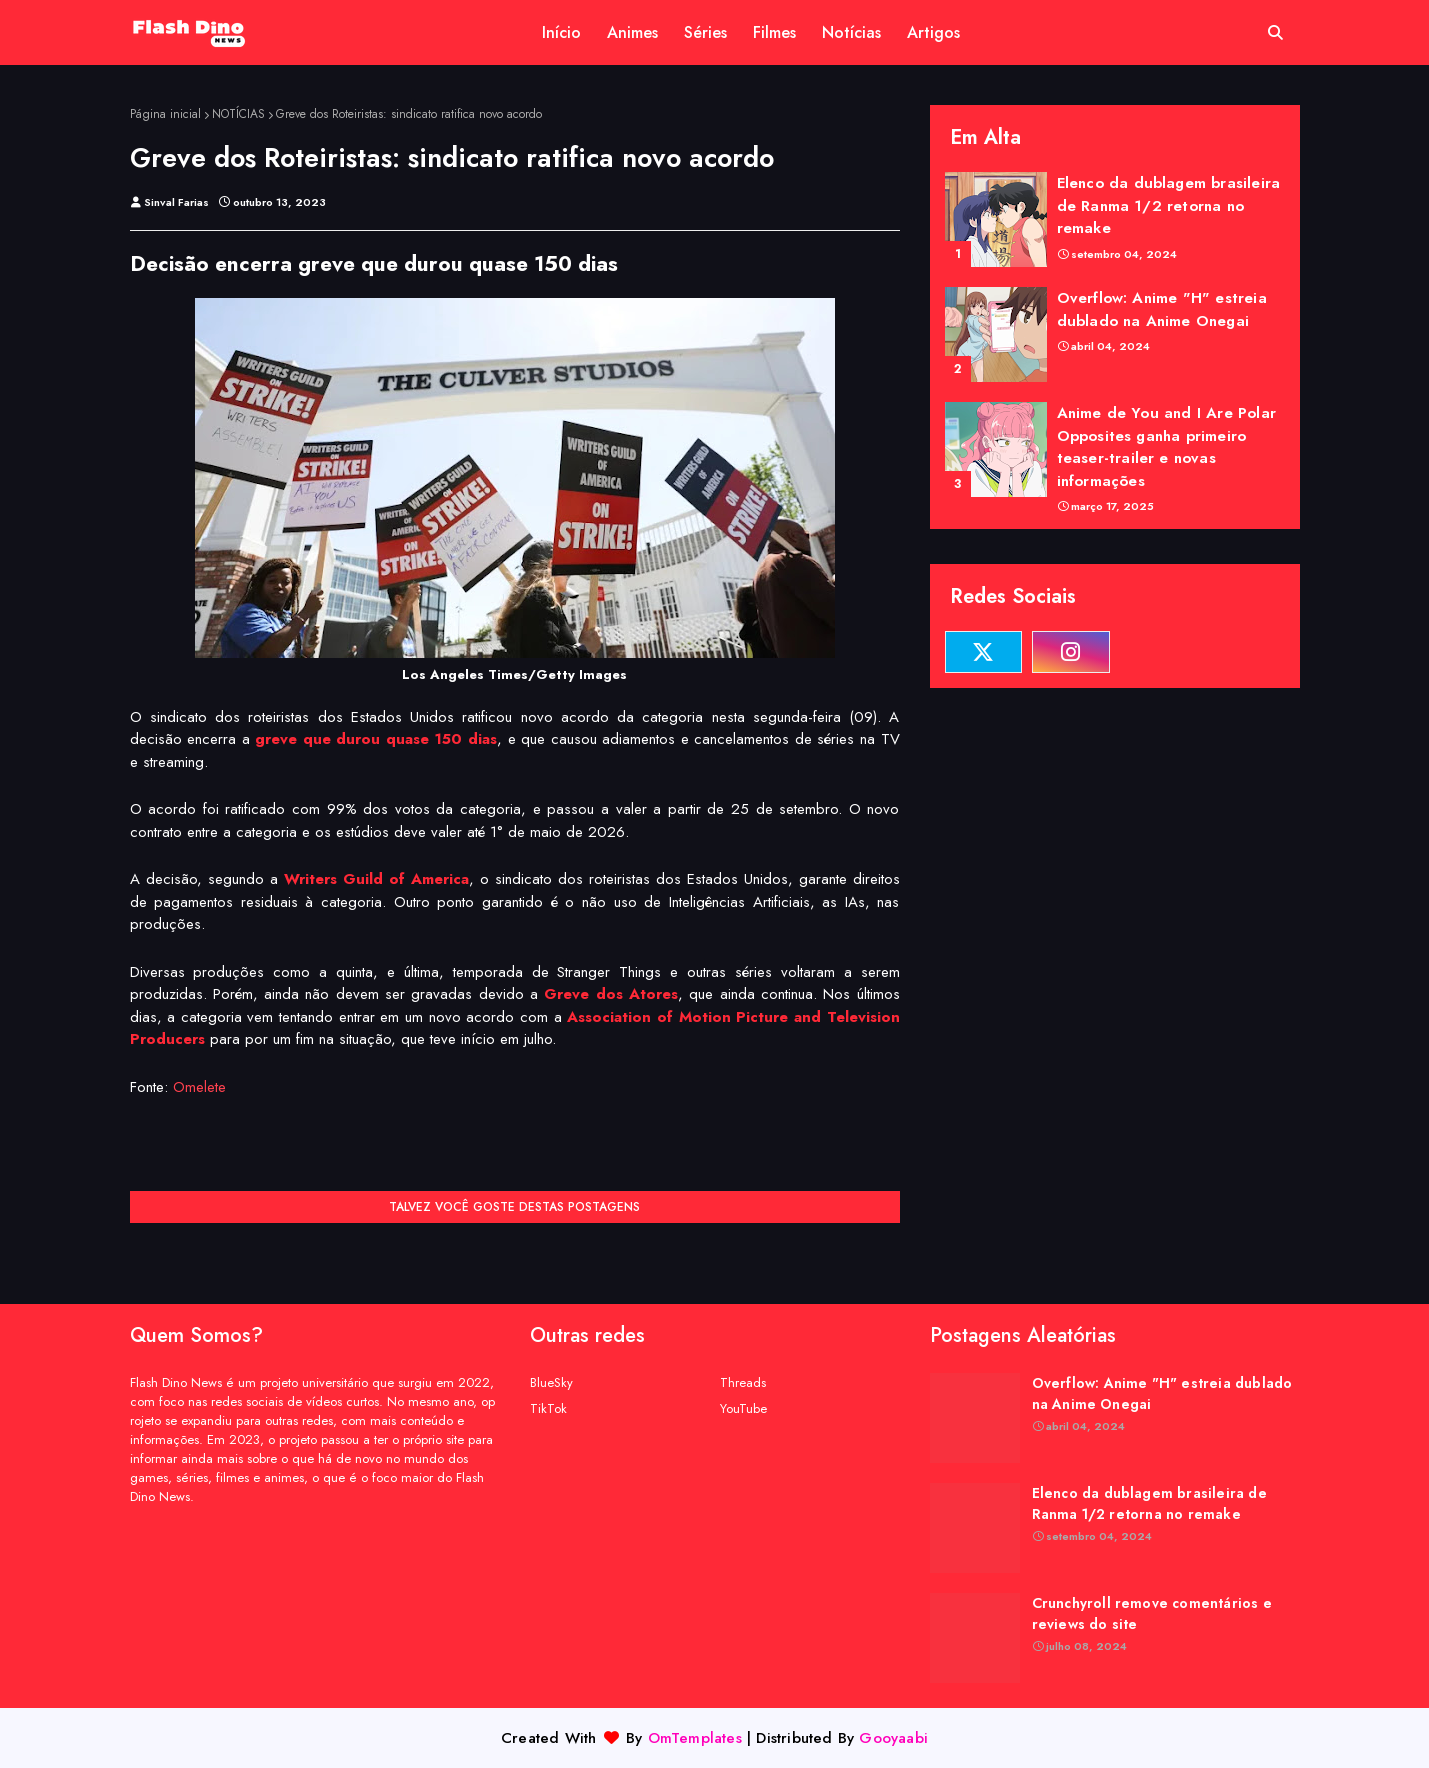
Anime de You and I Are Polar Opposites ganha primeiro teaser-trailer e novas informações (1167, 447)
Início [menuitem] (561, 32)
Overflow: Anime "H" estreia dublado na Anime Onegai (1162, 309)
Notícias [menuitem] (851, 32)
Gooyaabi (893, 1738)
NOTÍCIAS (238, 114)
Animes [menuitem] (632, 32)
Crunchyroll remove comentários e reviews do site (1152, 1613)
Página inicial (165, 114)
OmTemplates (695, 1738)
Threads (743, 1382)
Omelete (199, 1087)
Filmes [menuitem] (774, 32)
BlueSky (551, 1382)
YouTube (743, 1408)
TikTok (548, 1408)
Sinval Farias (176, 202)
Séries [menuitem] (705, 32)
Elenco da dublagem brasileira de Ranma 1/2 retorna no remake (1169, 205)
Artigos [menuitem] (933, 32)
